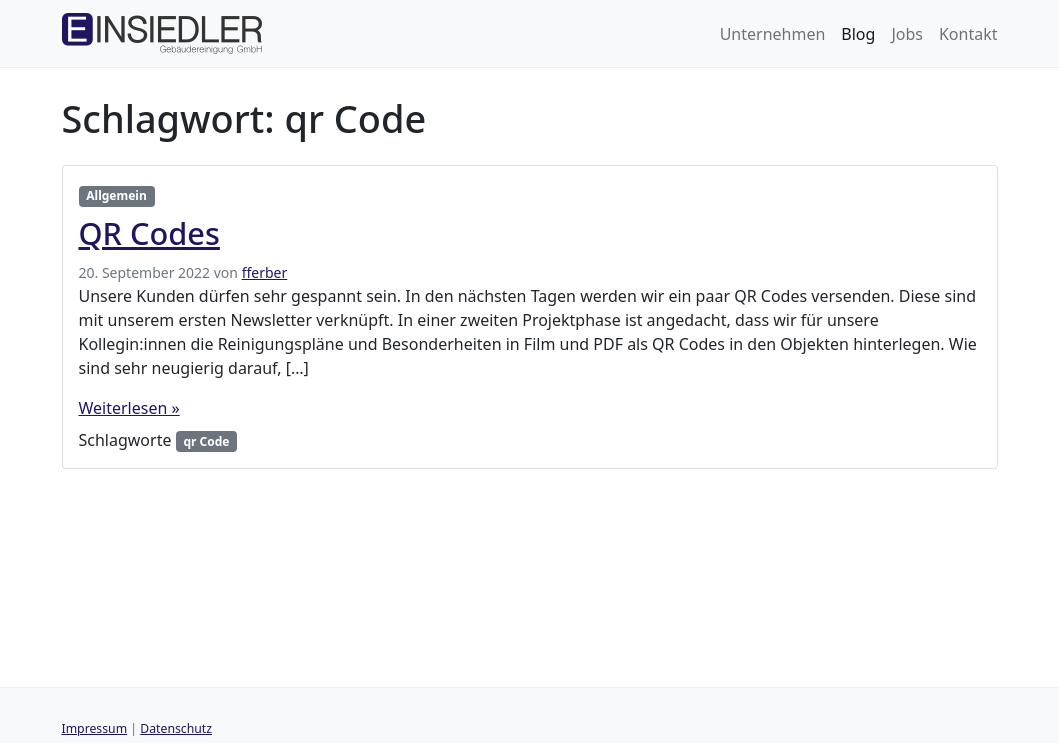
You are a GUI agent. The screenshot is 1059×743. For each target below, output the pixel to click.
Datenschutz (176, 728)
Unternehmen (773, 34)
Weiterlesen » (129, 408)
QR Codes (149, 233)
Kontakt (968, 34)
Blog (858, 34)
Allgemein (116, 195)
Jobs (907, 34)
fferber (265, 272)
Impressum (95, 728)
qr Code (206, 441)
